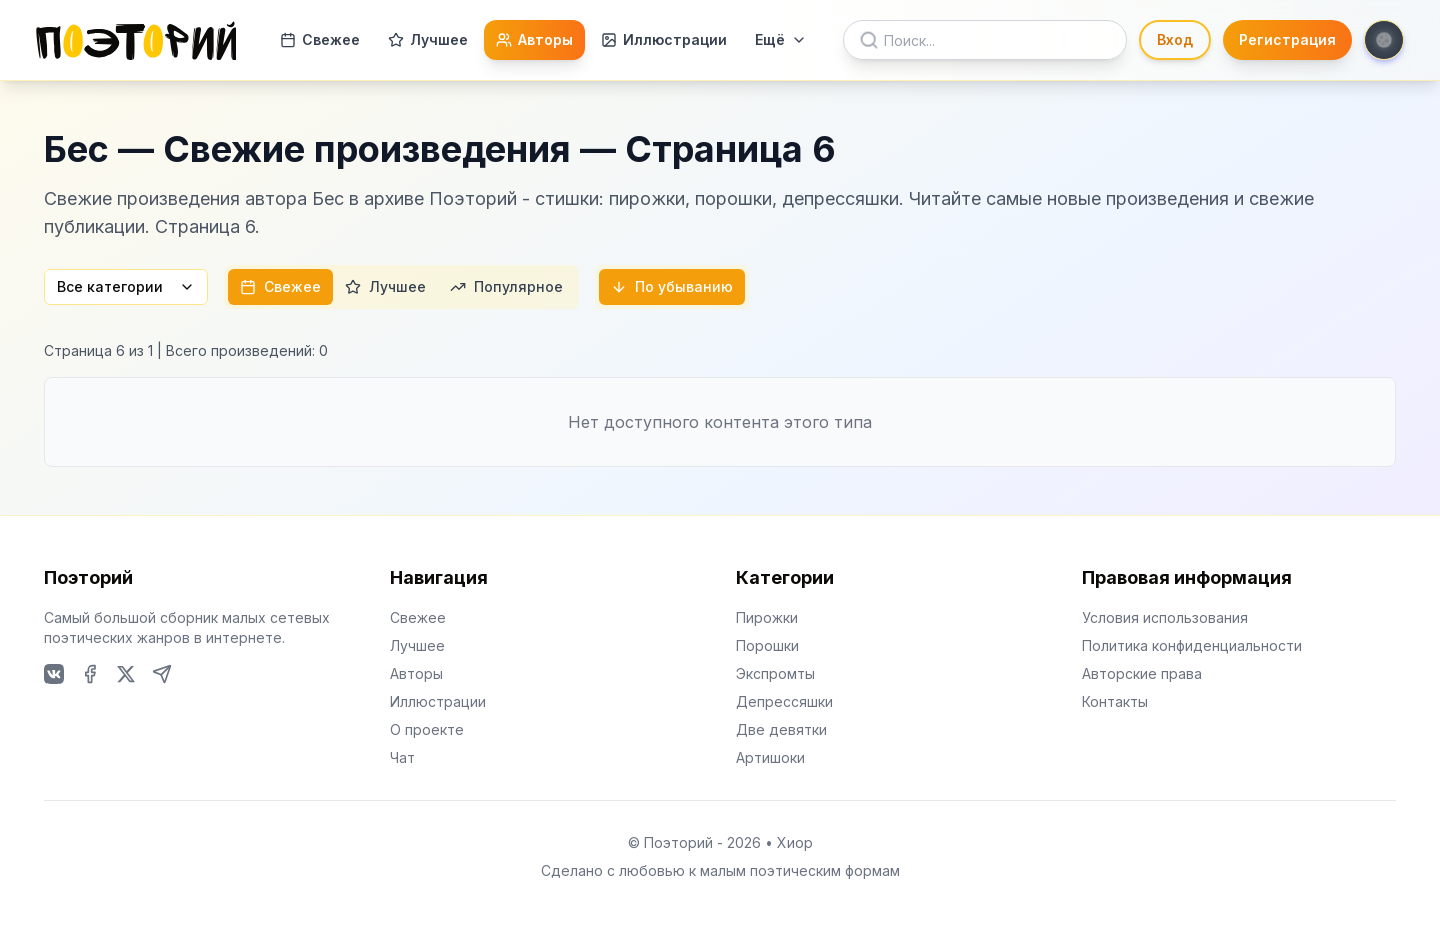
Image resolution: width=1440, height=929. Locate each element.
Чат (402, 757)
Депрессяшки (784, 701)
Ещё (781, 39)
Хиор (795, 842)
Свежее (320, 39)
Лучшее (428, 39)
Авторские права (1142, 673)
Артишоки (770, 757)
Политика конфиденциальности (1192, 645)
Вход (1175, 39)
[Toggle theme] (1384, 40)
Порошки (767, 645)
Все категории (126, 286)
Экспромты (775, 673)
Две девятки (781, 729)
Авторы (534, 39)
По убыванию (672, 286)
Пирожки (767, 617)
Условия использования (1165, 617)
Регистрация (1287, 39)
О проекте (427, 729)
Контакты (1115, 701)
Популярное (506, 286)
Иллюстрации (664, 39)
